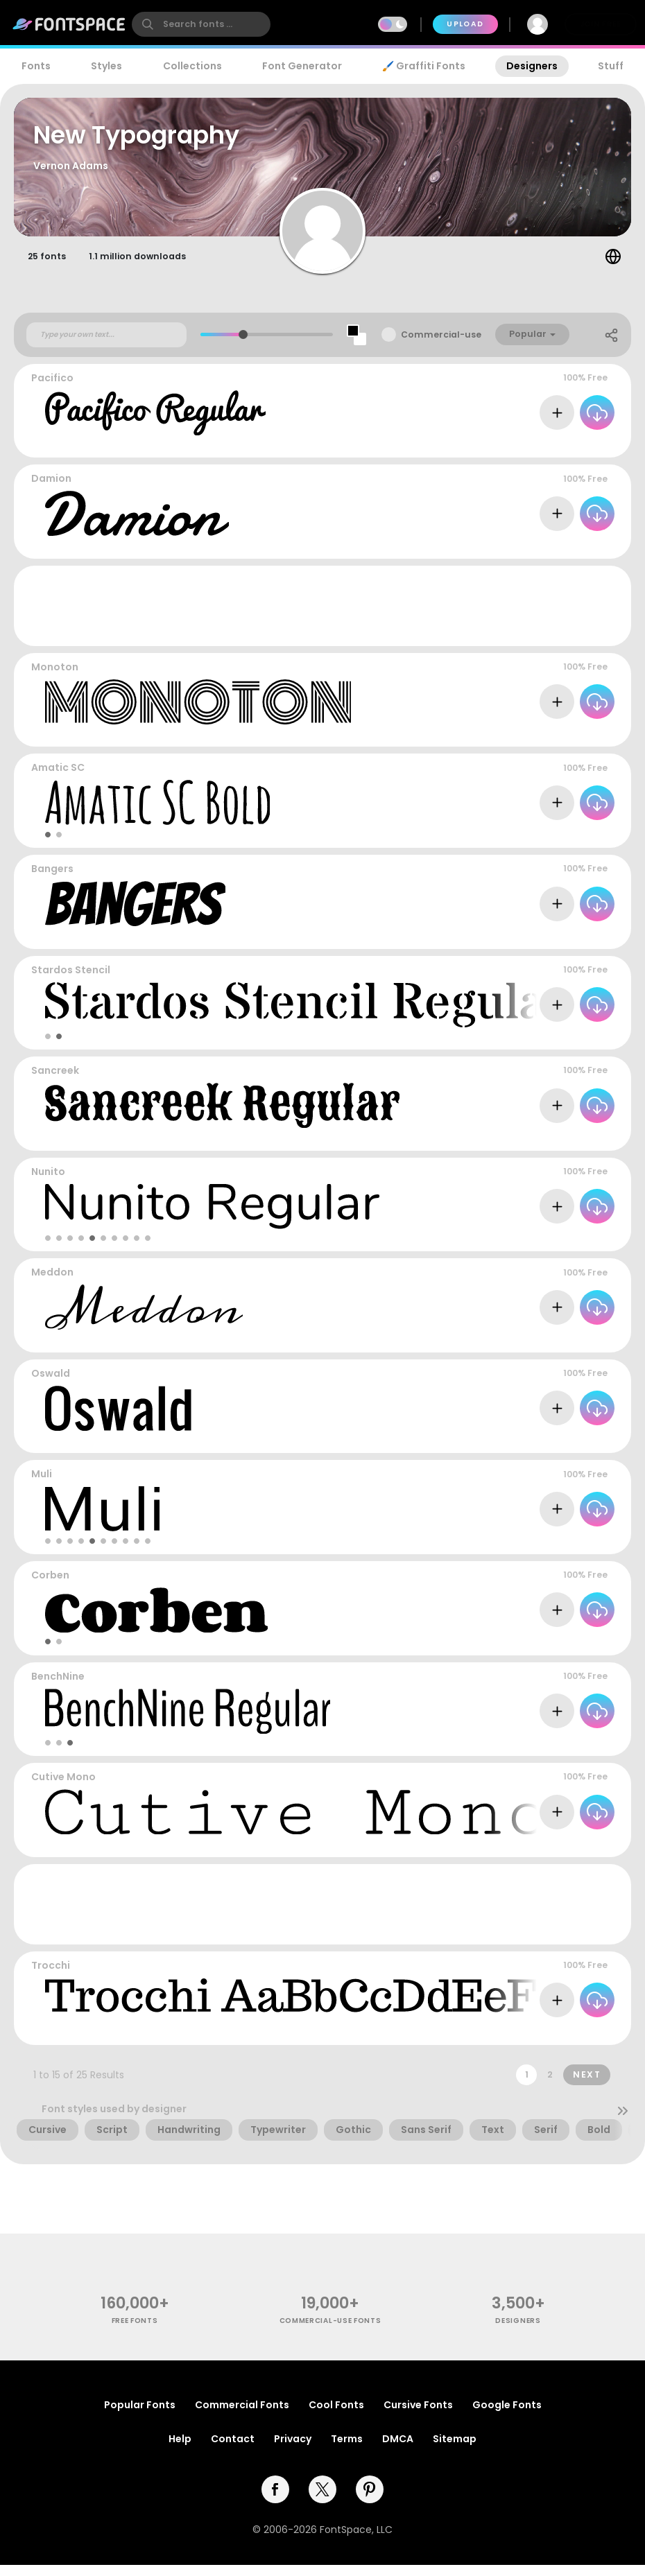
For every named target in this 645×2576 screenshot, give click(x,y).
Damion (51, 490)
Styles (106, 66)
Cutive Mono (63, 1788)
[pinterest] (370, 2500)
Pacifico (52, 389)
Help (180, 2450)
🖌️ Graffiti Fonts (423, 66)
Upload (465, 24)
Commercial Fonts (242, 2416)
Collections (192, 66)
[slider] (243, 346)
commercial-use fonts (330, 2331)
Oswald (50, 1384)
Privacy (292, 2450)
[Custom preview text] (106, 345)
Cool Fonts (336, 2416)
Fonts (36, 66)
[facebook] (275, 2500)
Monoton (54, 678)
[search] (201, 24)
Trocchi (50, 1976)
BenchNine (58, 1687)
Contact (233, 2450)
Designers (532, 66)
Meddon (52, 1284)
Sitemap (454, 2450)
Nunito (48, 1183)
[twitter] (322, 2500)
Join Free (600, 24)
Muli (41, 1485)
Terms (347, 2450)
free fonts (135, 2331)
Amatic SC (58, 779)
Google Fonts (507, 2416)
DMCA (397, 2450)
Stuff (611, 66)
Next (587, 2086)
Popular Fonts (139, 2416)
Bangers (52, 880)
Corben (50, 1586)
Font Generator (302, 66)
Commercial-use (441, 346)
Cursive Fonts (418, 2416)
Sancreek (55, 1082)
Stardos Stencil (70, 981)
